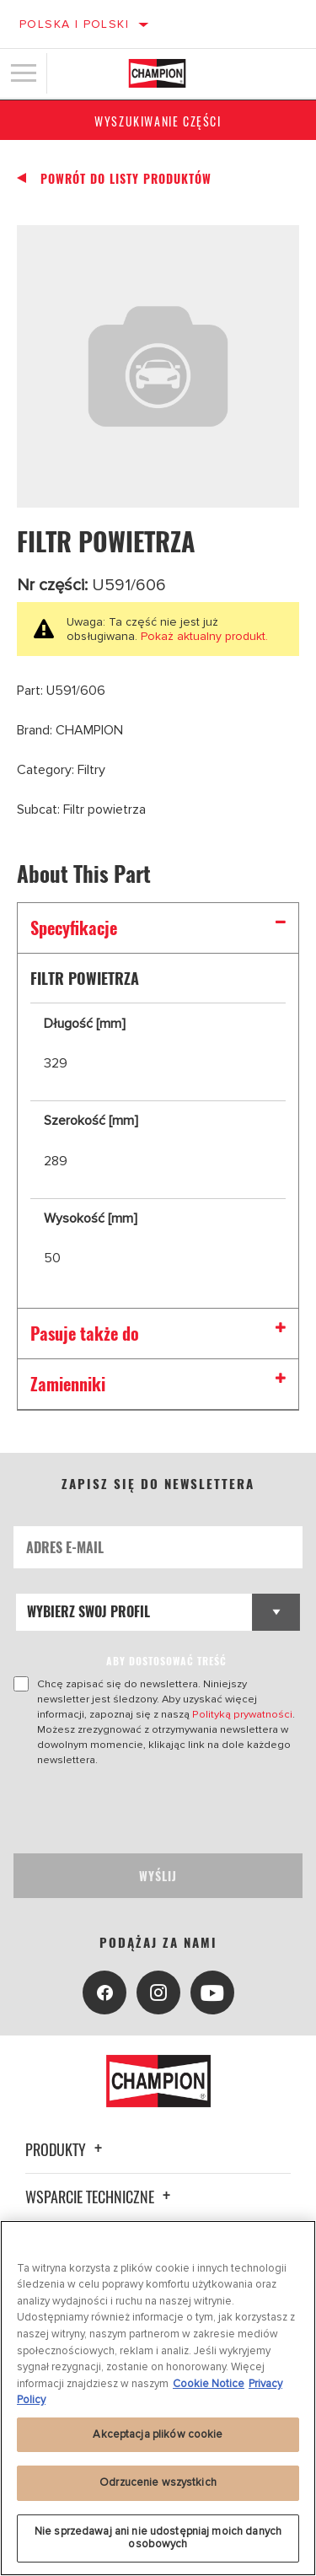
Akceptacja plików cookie (157, 2434)
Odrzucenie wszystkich (158, 2482)
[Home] (157, 73)
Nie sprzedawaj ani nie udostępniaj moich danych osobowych (158, 2538)
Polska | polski (74, 24)
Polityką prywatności (242, 1714)
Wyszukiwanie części (157, 121)
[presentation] (154, 1810)
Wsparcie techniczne (100, 2197)
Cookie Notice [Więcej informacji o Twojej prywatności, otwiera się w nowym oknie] (208, 2383)
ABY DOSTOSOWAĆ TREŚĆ (166, 1661)
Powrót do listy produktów (126, 179)
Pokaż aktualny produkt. (202, 636)
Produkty (66, 2149)
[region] (158, 2398)
